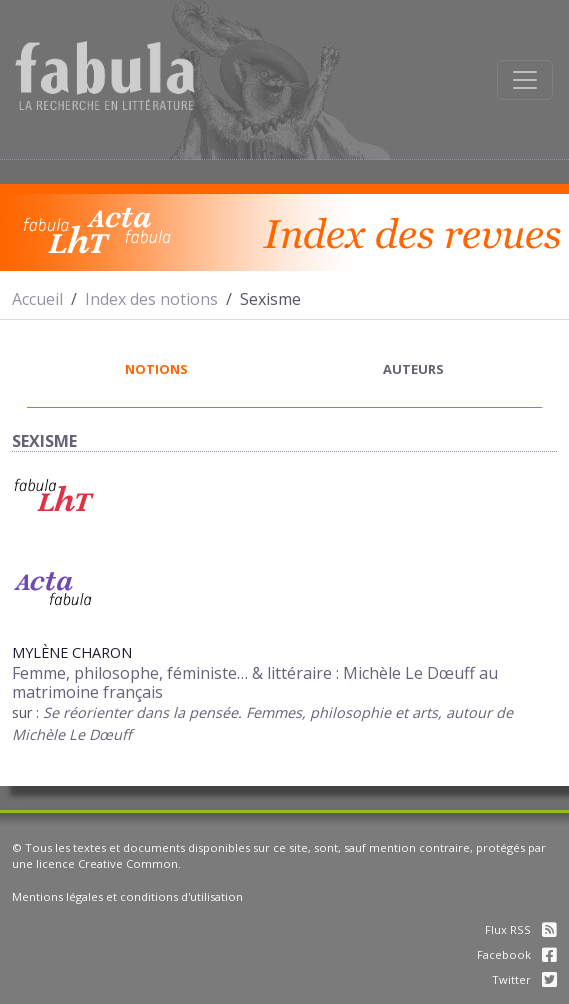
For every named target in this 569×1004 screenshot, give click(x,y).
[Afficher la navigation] (525, 80)
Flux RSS (521, 929)
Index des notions (151, 299)
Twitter (524, 979)
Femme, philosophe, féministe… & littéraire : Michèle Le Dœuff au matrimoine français (255, 682)
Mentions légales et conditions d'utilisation (127, 896)
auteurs (413, 369)
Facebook (517, 954)
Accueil (37, 299)
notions (156, 369)
